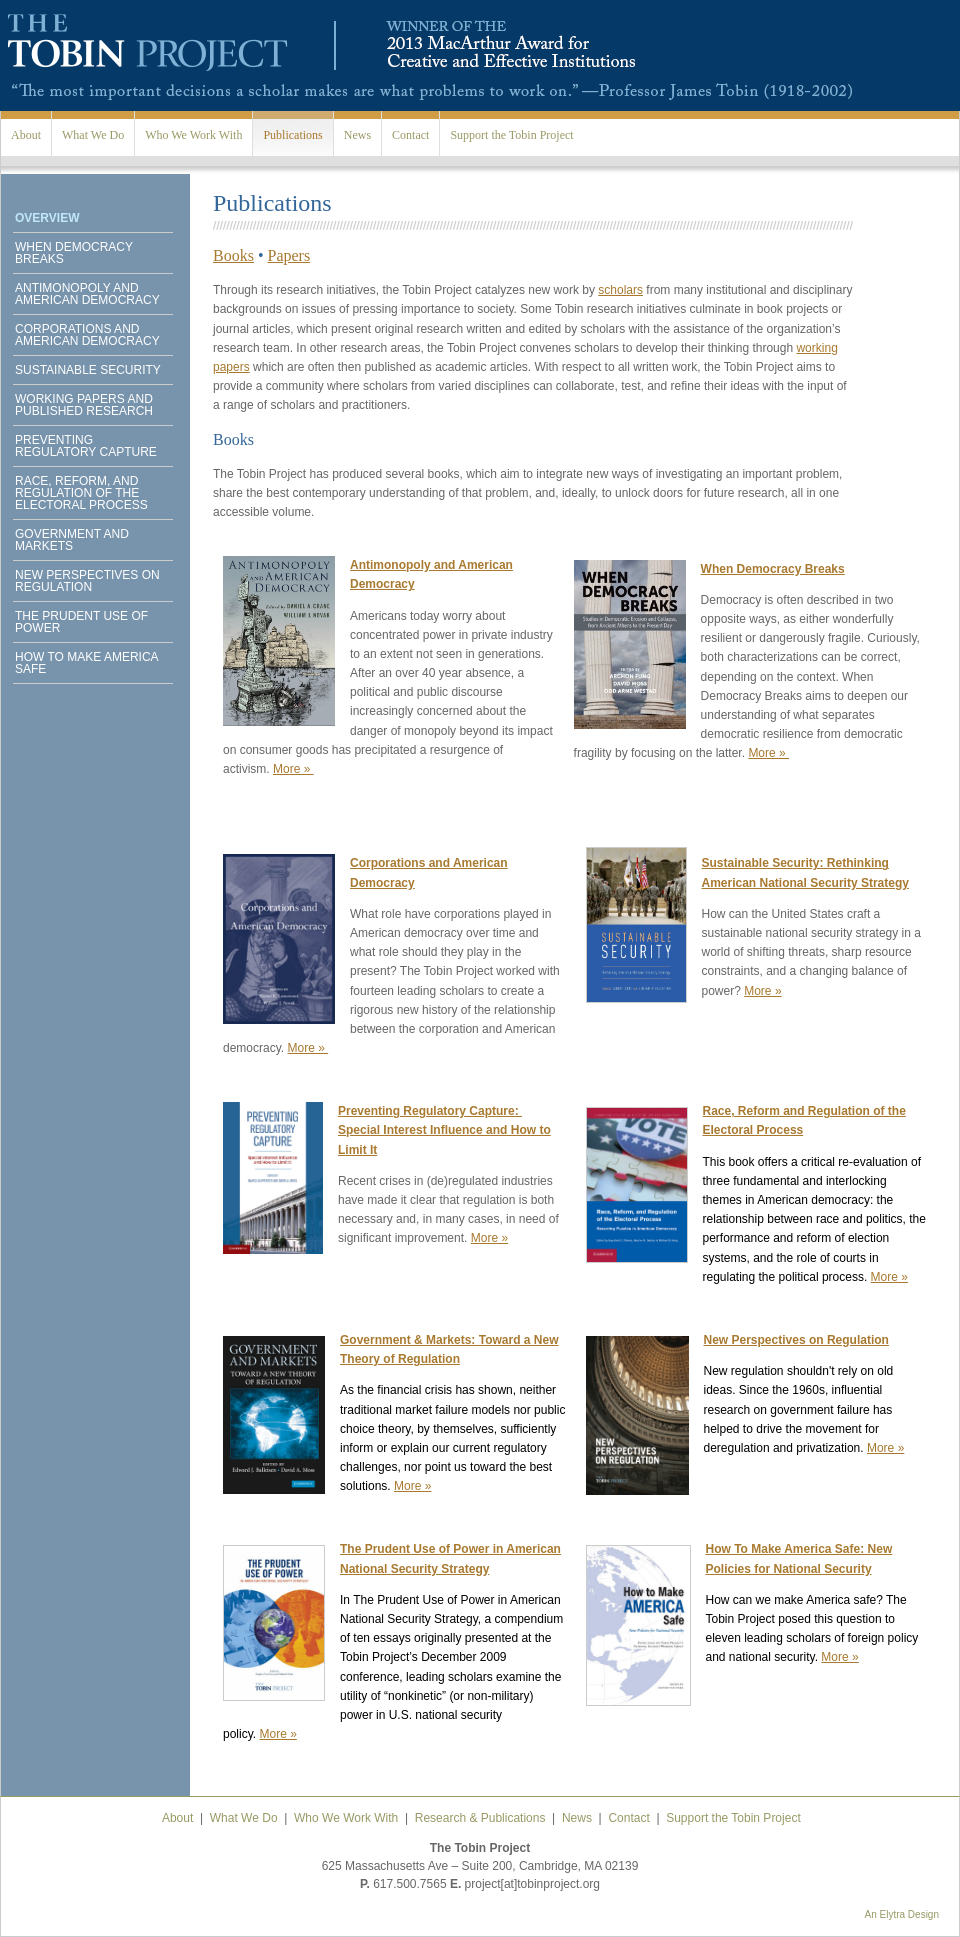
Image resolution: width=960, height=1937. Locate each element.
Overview (47, 218)
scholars (620, 290)
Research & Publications (480, 1818)
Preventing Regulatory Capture (86, 446)
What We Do (93, 135)
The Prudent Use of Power (81, 622)
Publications (292, 135)
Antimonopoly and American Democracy (87, 294)
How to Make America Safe (86, 663)
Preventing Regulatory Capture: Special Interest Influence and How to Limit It (444, 1130)
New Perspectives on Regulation (87, 581)
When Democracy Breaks (74, 253)
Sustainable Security (88, 370)
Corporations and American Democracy (87, 335)
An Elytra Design (902, 1914)
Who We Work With (193, 135)
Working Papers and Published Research (84, 405)
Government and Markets (72, 540)
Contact (410, 135)
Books (233, 255)
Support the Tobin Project (511, 135)
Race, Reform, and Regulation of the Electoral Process (81, 493)
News (357, 135)
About (26, 135)
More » (293, 769)
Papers (289, 255)
